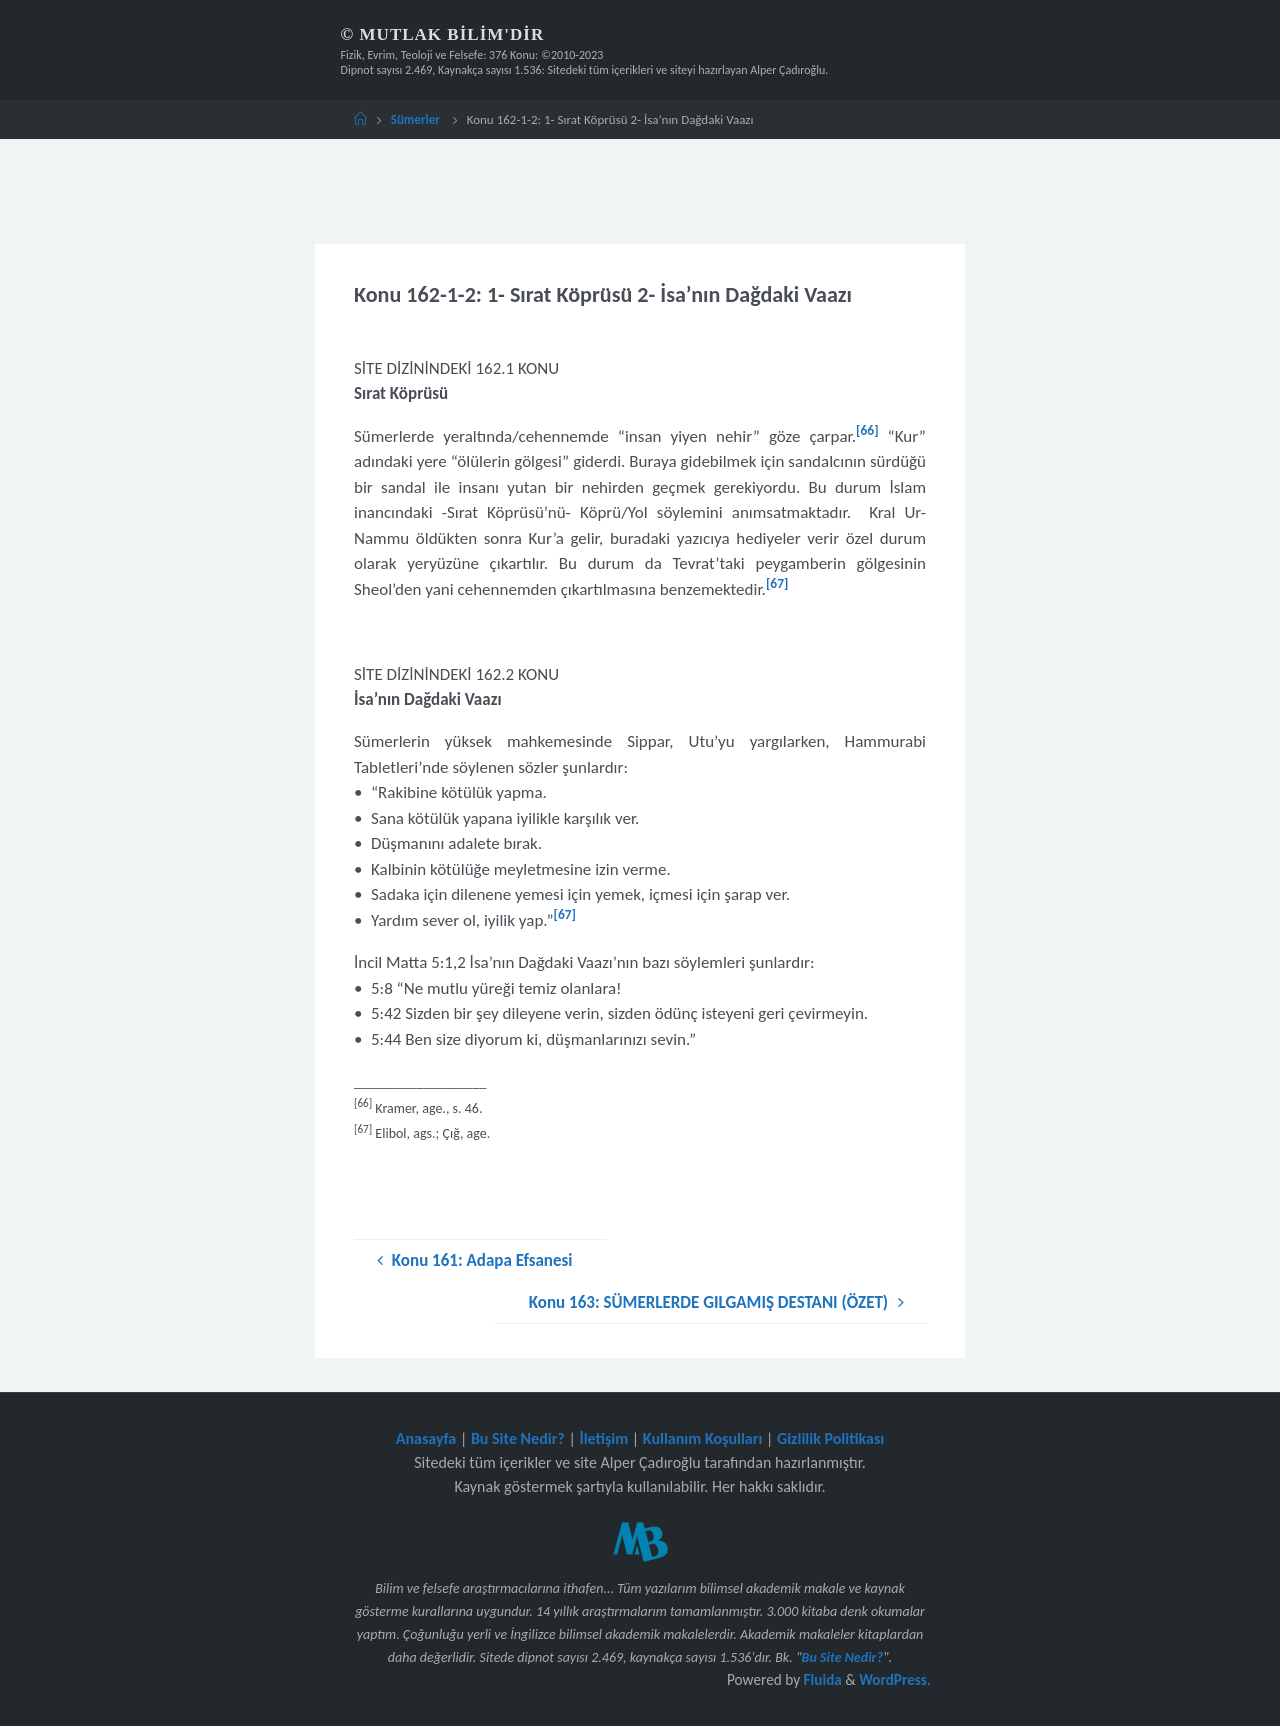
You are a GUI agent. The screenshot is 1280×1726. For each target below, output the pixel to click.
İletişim (603, 1438)
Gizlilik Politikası (830, 1438)
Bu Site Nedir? (518, 1438)
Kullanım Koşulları (703, 1438)
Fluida (820, 1679)
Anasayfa (426, 1438)
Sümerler (415, 119)
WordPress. (895, 1679)
